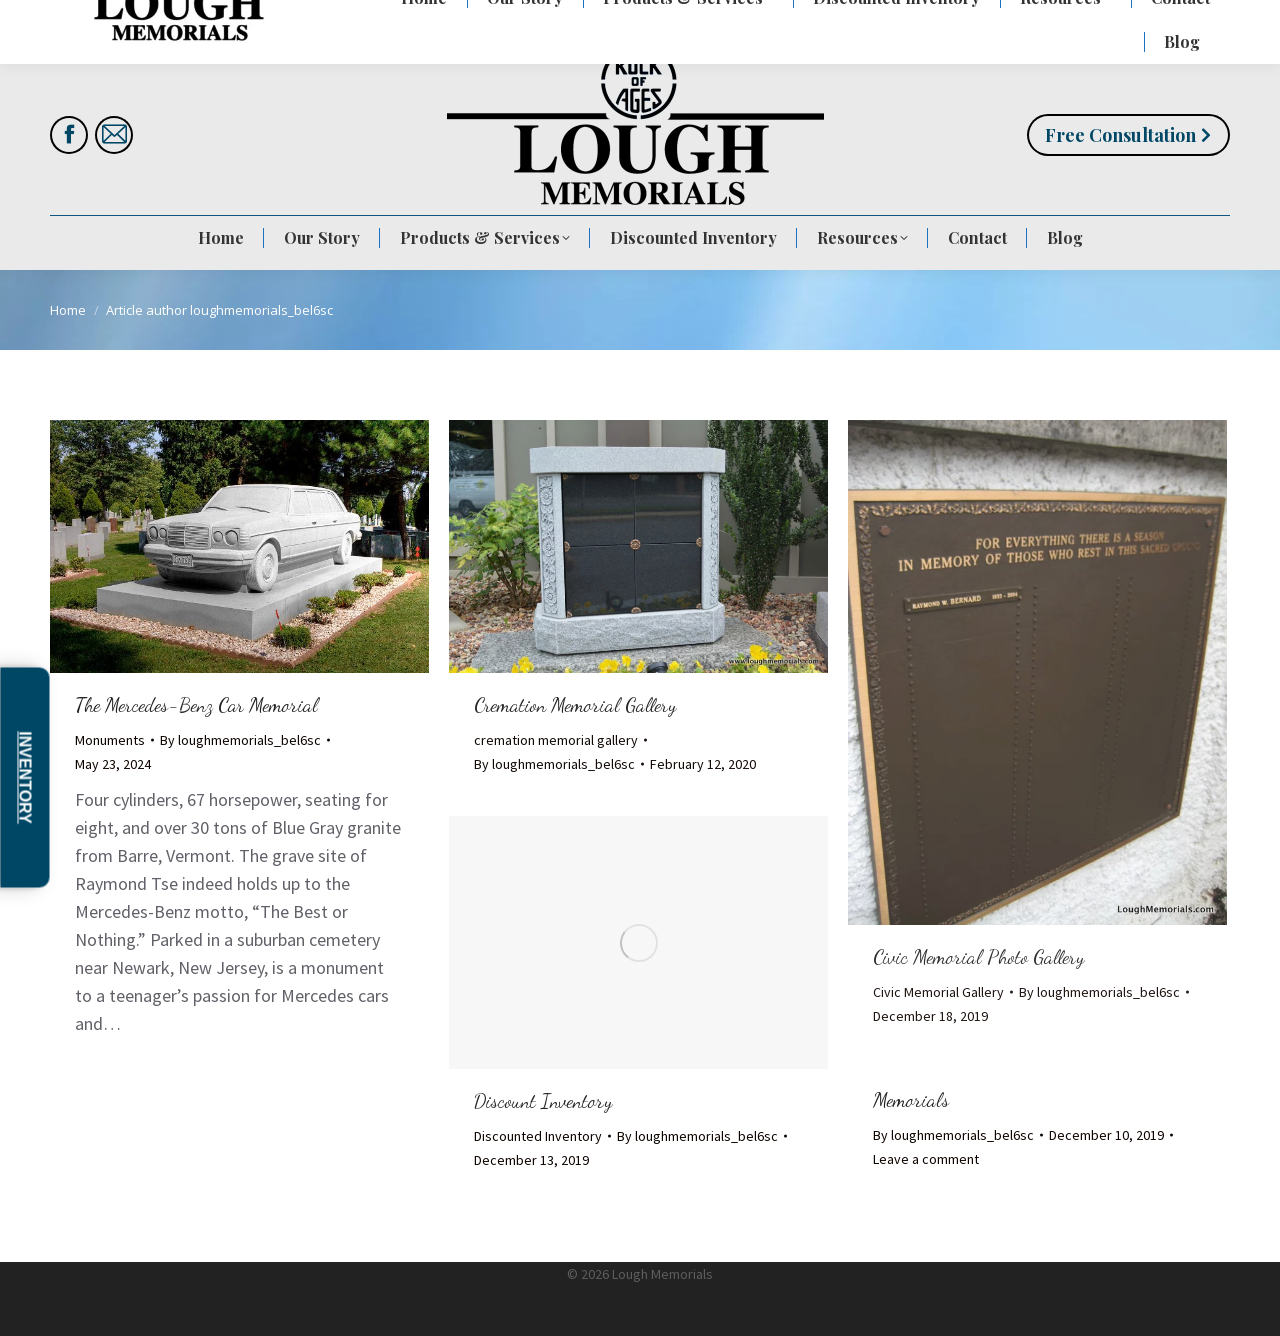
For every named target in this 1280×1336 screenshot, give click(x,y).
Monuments (110, 740)
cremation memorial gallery (556, 740)
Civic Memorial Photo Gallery (978, 957)
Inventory (25, 777)
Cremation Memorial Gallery (575, 705)
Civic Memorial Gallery (938, 992)
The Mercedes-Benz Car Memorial (196, 705)
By (240, 740)
